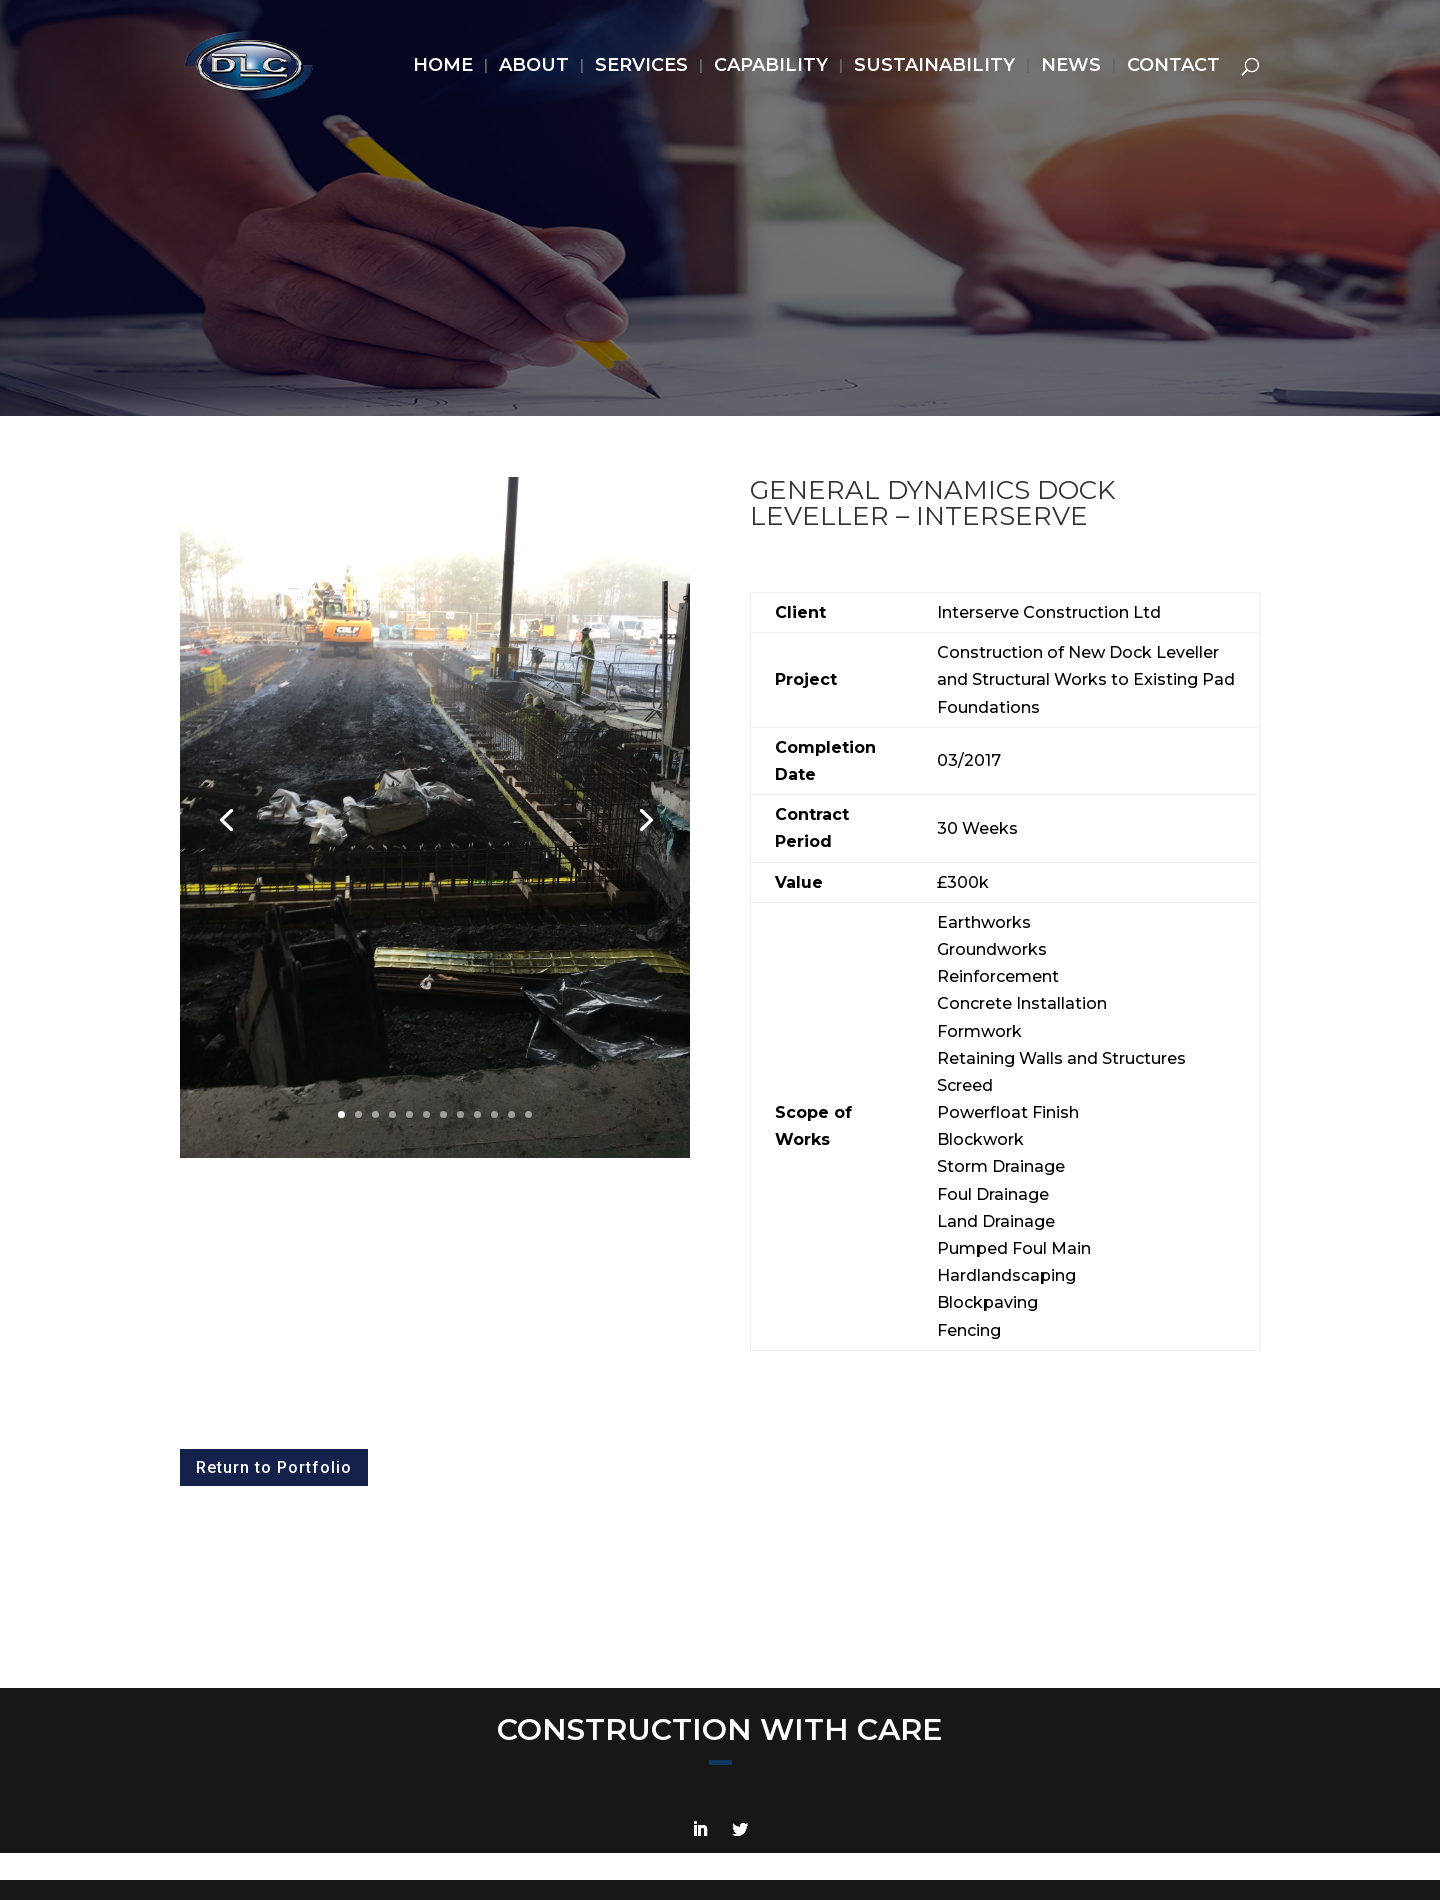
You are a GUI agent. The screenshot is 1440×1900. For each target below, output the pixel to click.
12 (528, 1114)
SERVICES (641, 67)
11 (511, 1114)
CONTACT (1173, 67)
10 (494, 1114)
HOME (443, 67)
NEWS (1071, 67)
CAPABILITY (771, 67)
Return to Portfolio (274, 1467)
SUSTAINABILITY (934, 67)
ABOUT (534, 67)
